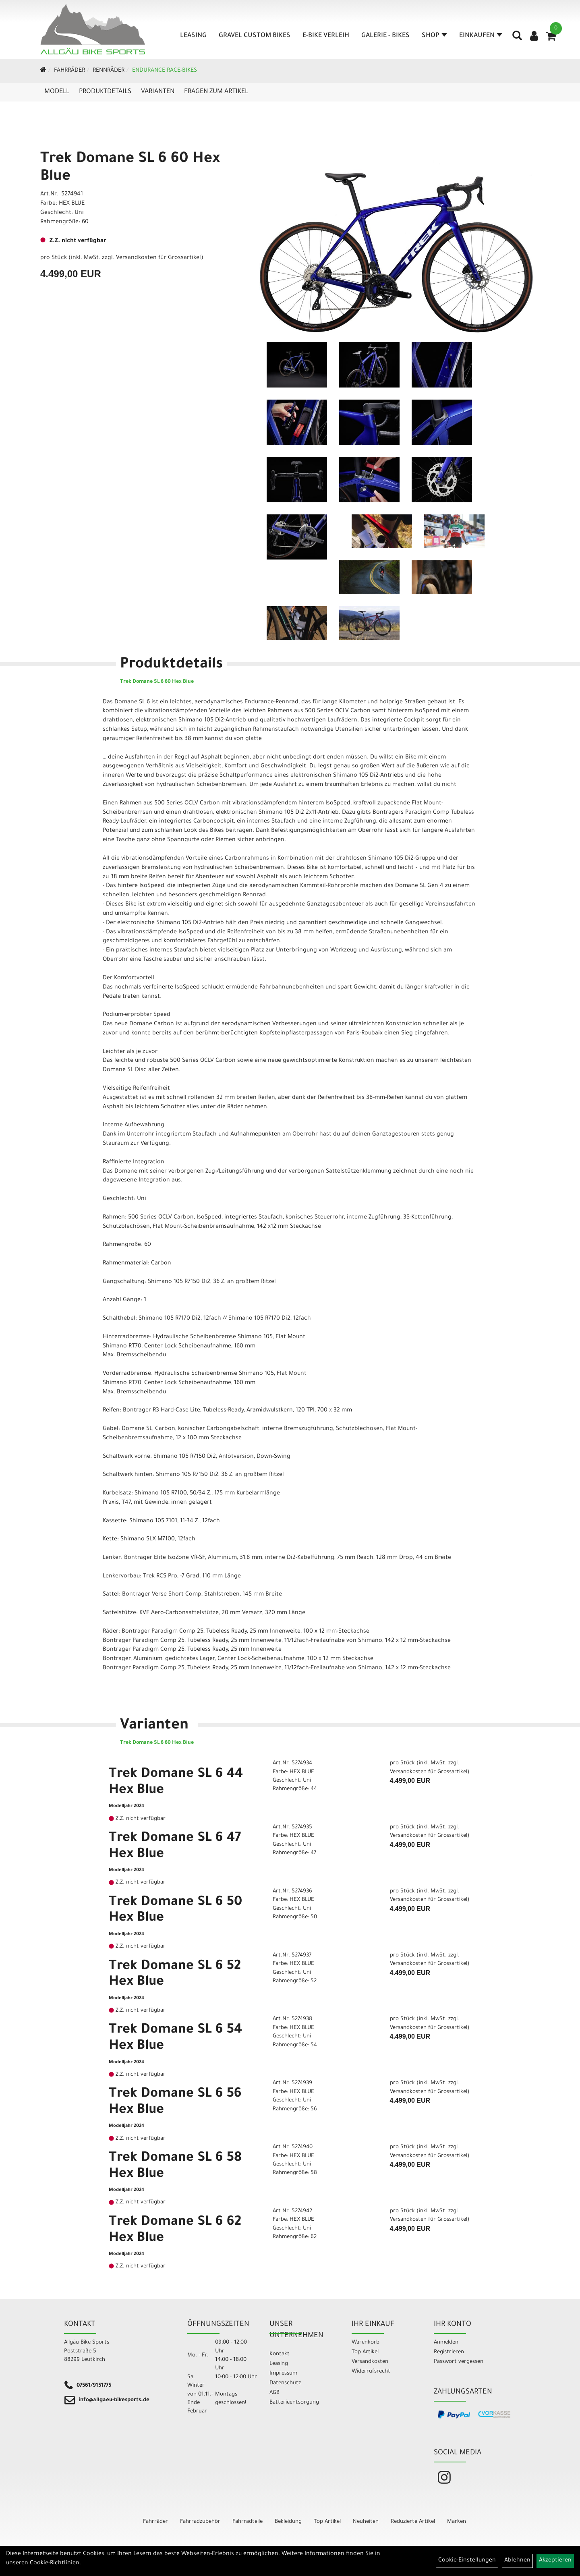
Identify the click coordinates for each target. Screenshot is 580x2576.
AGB (274, 2393)
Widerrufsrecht (371, 2372)
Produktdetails (105, 91)
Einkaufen (480, 35)
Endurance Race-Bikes (164, 71)
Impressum (283, 2374)
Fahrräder (69, 71)
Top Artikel (365, 2352)
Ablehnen (517, 2560)
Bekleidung (288, 2522)
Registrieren (449, 2352)
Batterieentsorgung (294, 2403)
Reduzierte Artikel (413, 2522)
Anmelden (446, 2343)
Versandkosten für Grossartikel (158, 258)
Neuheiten (366, 2522)
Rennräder (108, 71)
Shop (434, 35)
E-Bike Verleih (325, 35)
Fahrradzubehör (200, 2522)
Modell (56, 91)
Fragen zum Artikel (216, 91)
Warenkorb (365, 2343)
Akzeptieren (555, 2560)
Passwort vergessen (458, 2362)
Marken (456, 2522)
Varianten (157, 91)
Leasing (193, 35)
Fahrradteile (247, 2522)
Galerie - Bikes (385, 35)
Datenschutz (285, 2383)
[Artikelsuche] (517, 39)
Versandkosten (370, 2362)
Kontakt (279, 2354)
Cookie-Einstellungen (467, 2560)
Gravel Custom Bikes (254, 35)
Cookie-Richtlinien (54, 2563)
